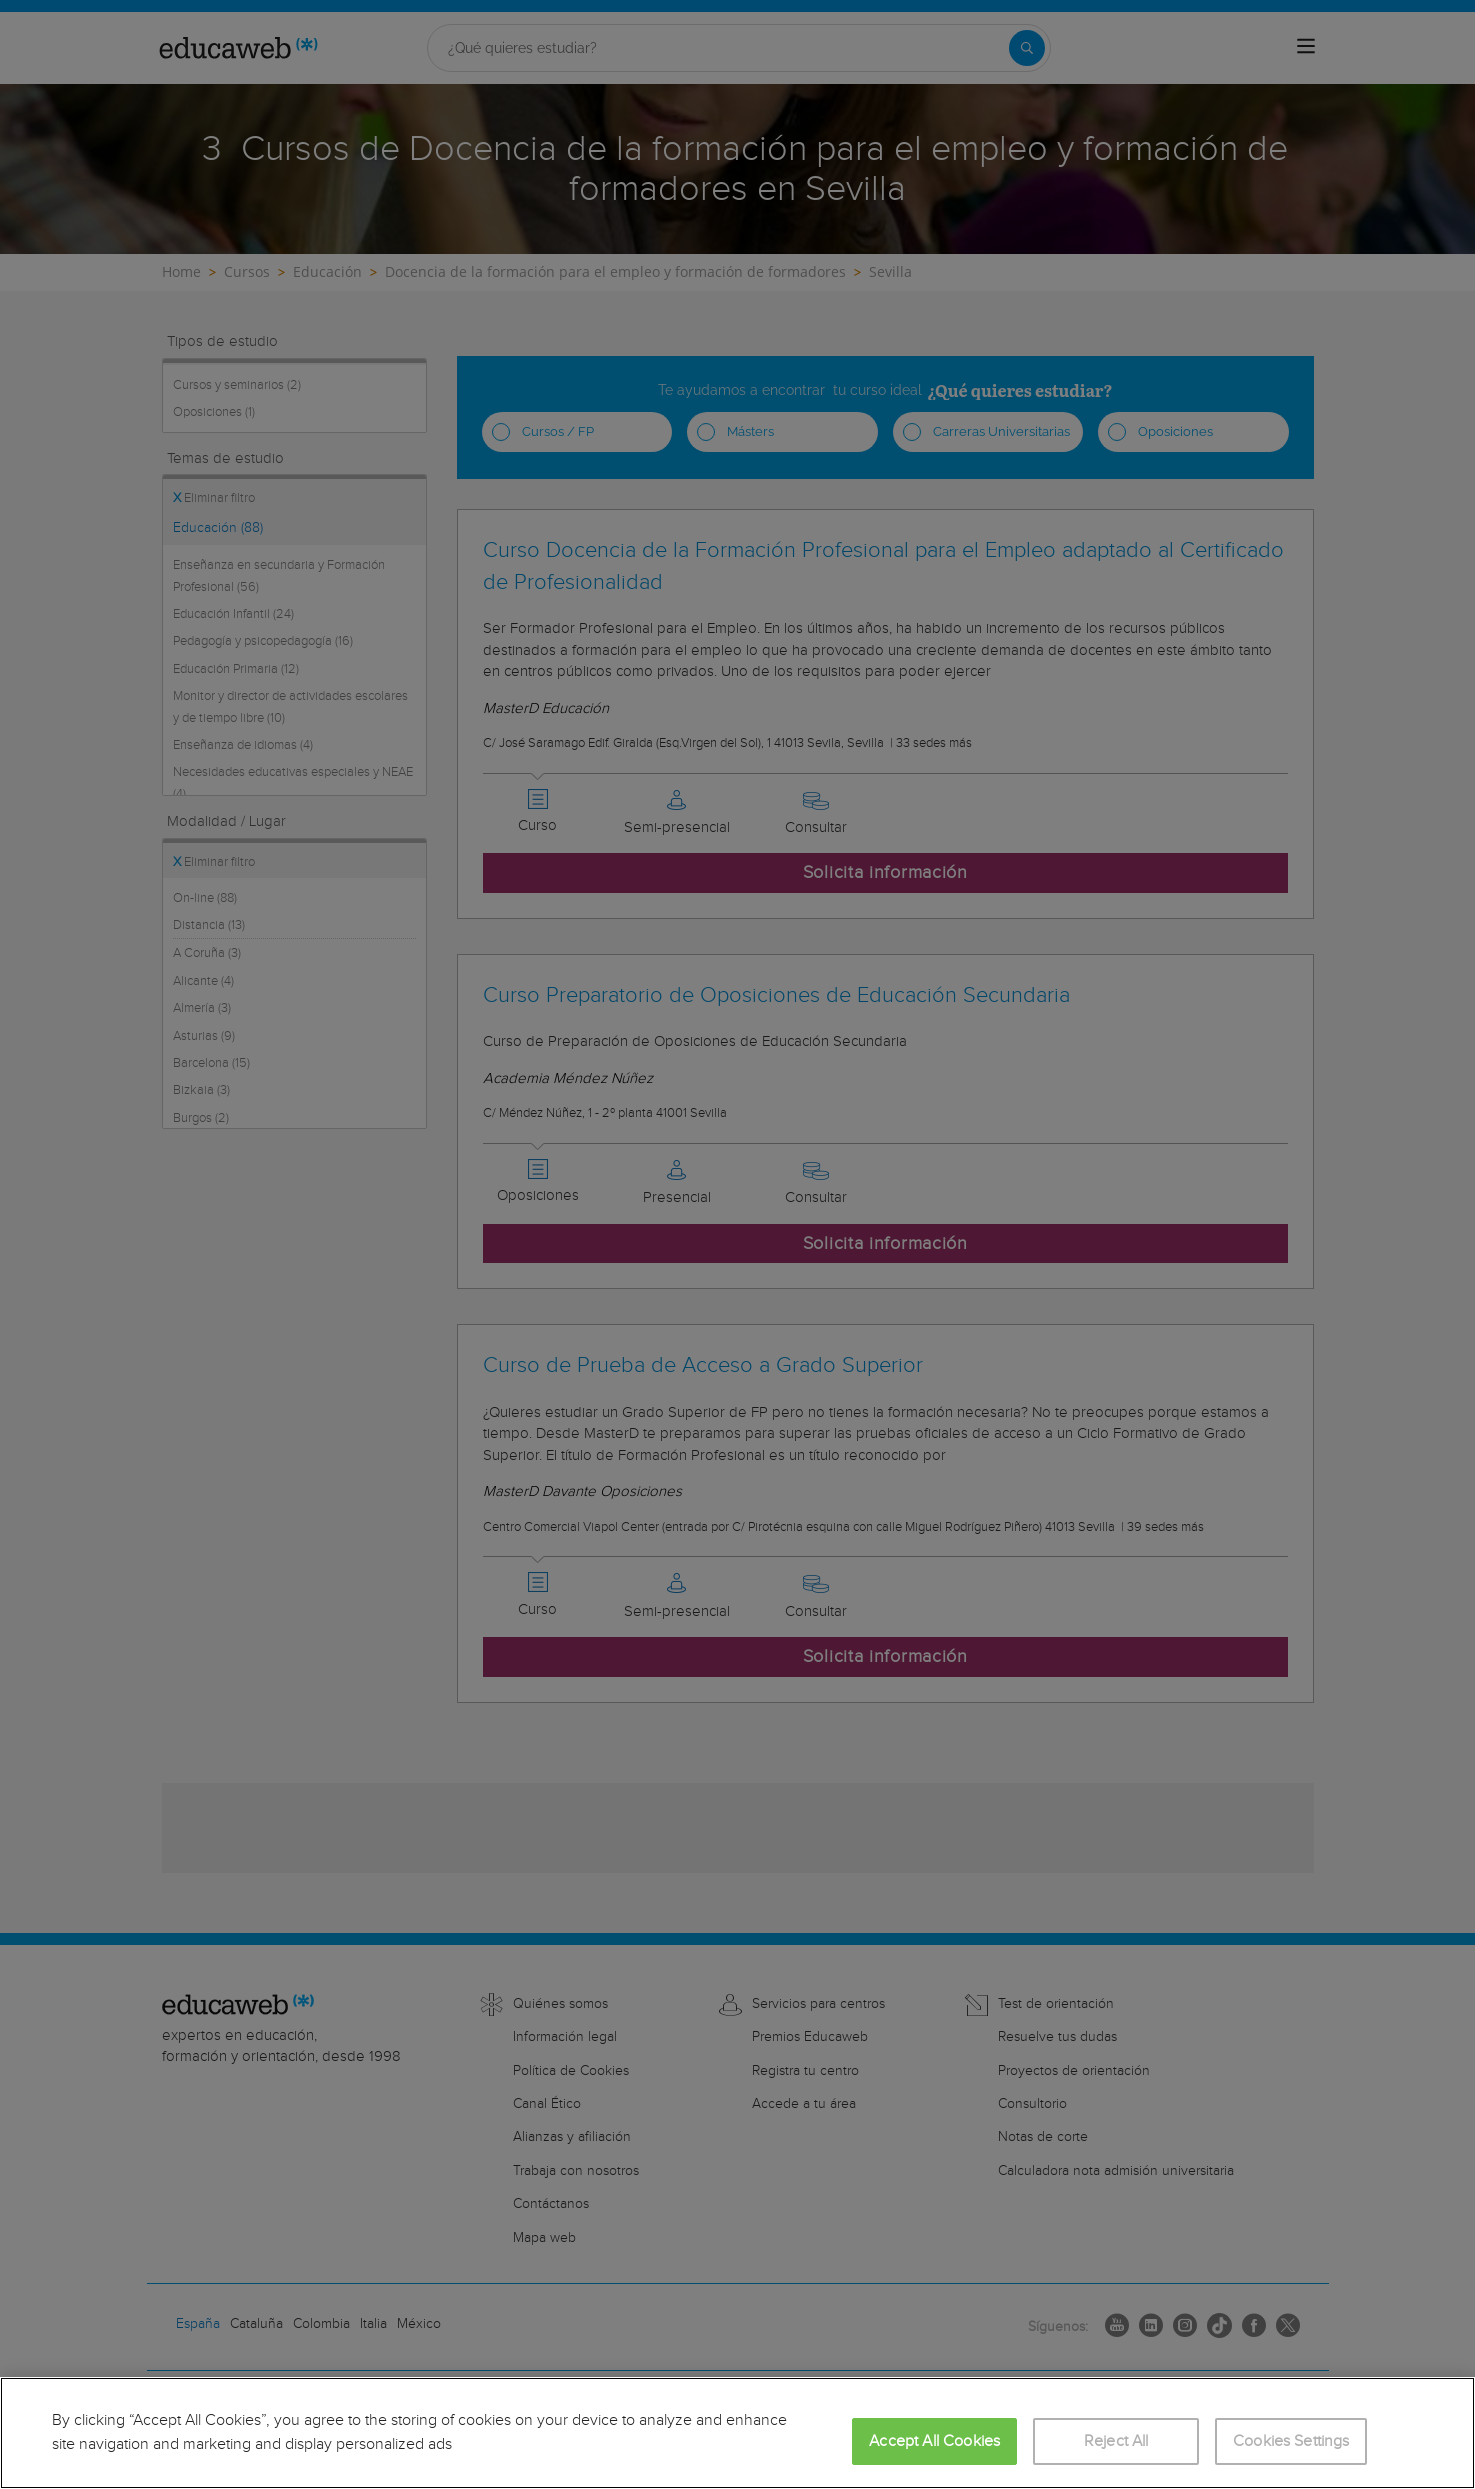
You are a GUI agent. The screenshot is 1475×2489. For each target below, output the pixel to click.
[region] (737, 2433)
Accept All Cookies (934, 2441)
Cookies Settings (1291, 2441)
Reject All (1116, 2441)
